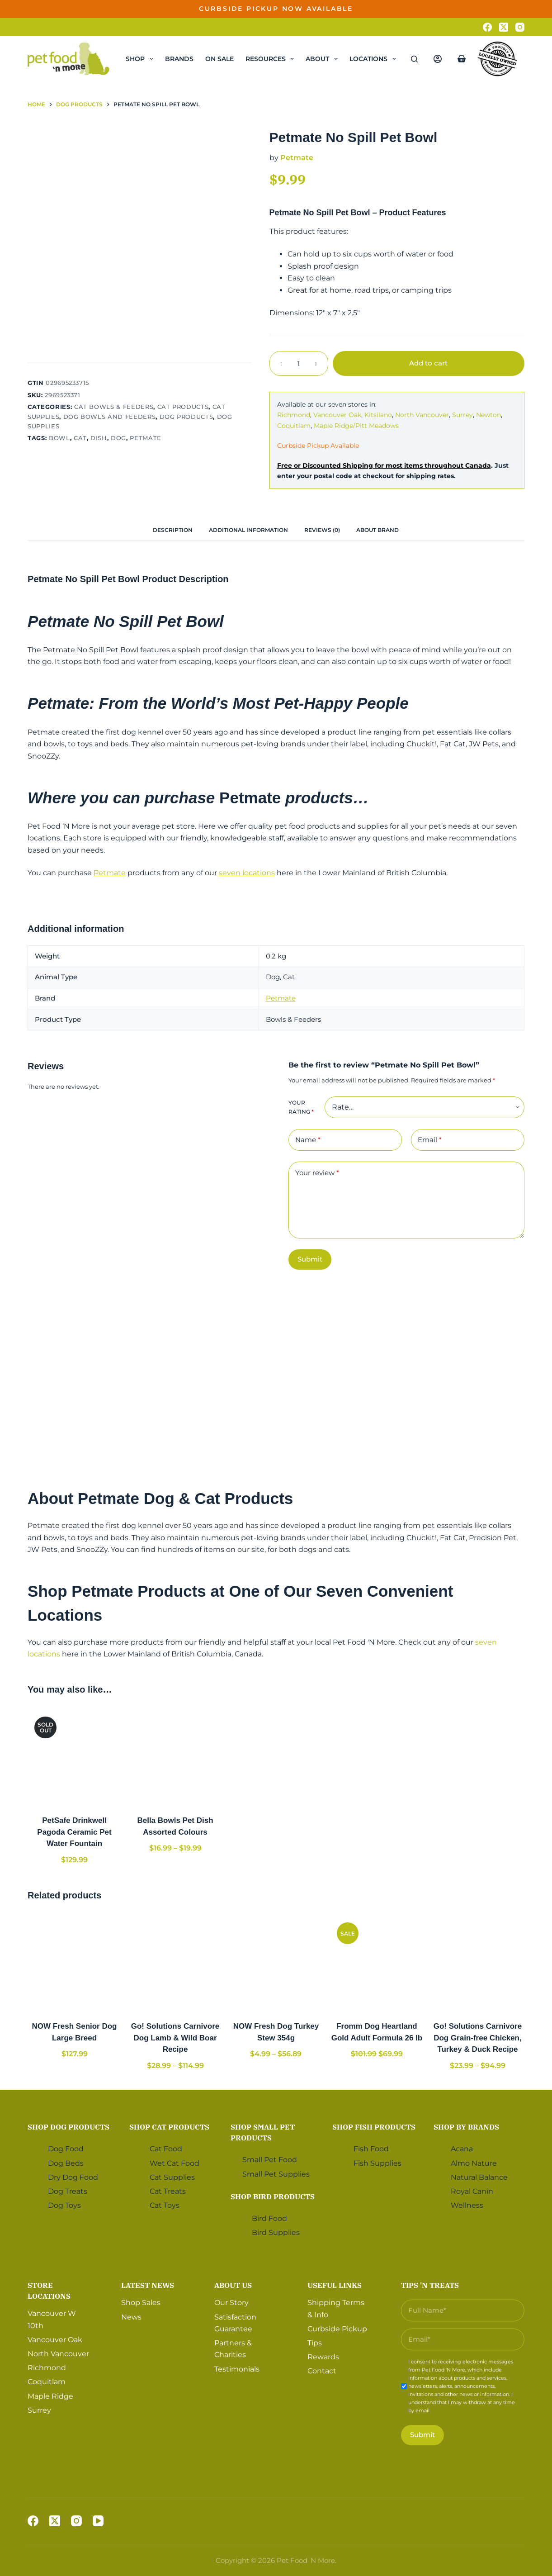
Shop (141, 58)
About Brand (377, 530)
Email (430, 1140)
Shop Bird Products (273, 2196)
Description (173, 530)
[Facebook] (487, 27)
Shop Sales (140, 2302)
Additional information (248, 530)
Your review (317, 1173)
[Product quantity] (298, 363)
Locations (374, 58)
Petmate (145, 437)
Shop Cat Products (169, 2126)
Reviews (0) (322, 530)
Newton (488, 415)
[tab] (173, 530)
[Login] (438, 59)
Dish (98, 437)
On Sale (219, 59)
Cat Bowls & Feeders (113, 406)
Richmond (293, 415)
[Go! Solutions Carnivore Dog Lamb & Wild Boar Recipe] (175, 1962)
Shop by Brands (466, 2126)
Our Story (231, 2302)
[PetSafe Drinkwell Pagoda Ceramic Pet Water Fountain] (74, 1756)
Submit (309, 1259)
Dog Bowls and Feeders (109, 416)
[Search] (414, 59)
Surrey (462, 415)
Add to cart (428, 363)
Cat (80, 437)
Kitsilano (378, 415)
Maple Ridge (50, 2396)
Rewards (323, 2357)
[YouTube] (98, 2520)
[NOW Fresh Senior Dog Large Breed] (74, 1962)
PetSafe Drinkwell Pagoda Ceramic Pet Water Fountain (74, 1832)
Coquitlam (294, 426)
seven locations (247, 872)
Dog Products (186, 416)
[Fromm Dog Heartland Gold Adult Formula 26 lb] (377, 1962)
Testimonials (236, 2369)
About (323, 58)
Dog (118, 437)
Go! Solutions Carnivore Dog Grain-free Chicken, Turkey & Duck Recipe (478, 2038)
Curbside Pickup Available (318, 445)
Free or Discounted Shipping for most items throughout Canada (384, 465)
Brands (179, 59)
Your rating (301, 1107)
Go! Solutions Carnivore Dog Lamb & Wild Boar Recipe (175, 2038)
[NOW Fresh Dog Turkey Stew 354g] (276, 1962)
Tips (314, 2343)
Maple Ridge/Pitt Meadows (356, 426)
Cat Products (183, 406)
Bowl (59, 437)
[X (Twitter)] (503, 27)
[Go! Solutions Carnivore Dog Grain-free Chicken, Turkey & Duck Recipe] (477, 1962)
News (131, 2317)
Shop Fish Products (373, 2126)
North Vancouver (422, 415)
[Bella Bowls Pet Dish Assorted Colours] (175, 1756)
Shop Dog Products (68, 2126)
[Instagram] (519, 27)
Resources (271, 58)
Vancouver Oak (337, 415)
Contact (321, 2371)
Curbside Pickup (337, 2329)
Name (308, 1140)
